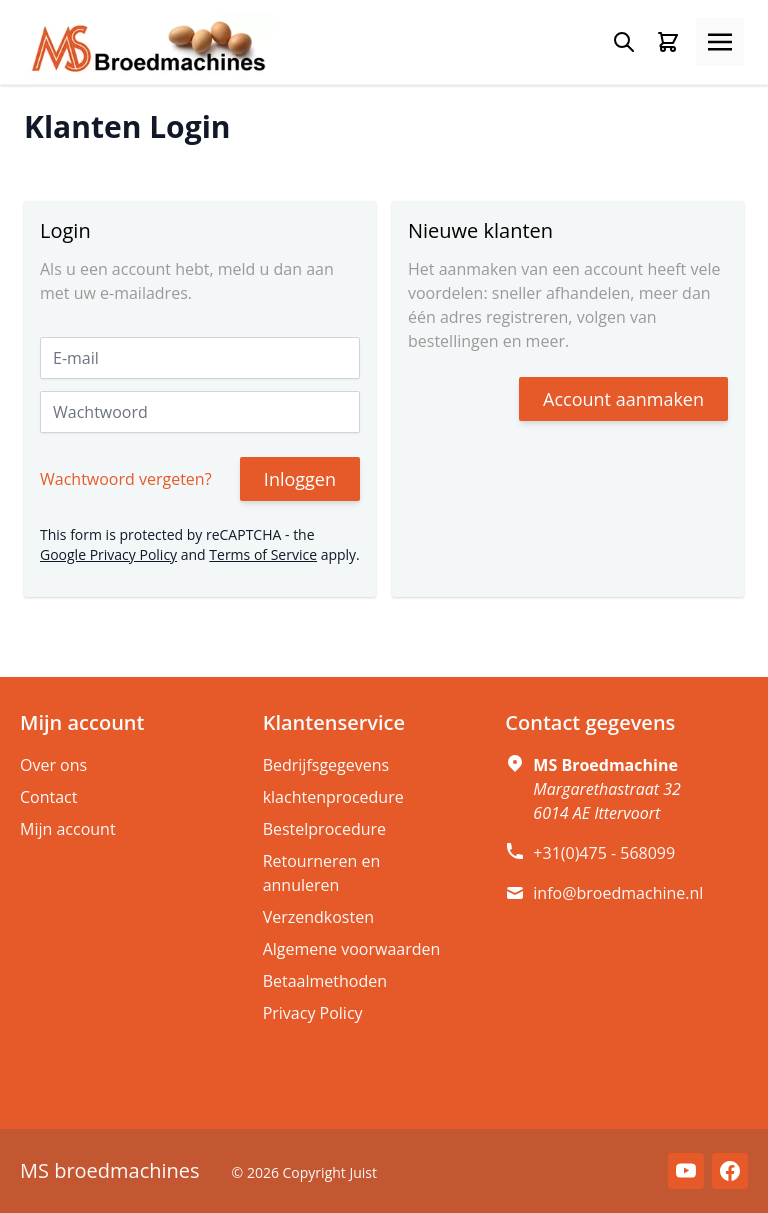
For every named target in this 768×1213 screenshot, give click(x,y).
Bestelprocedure (324, 829)
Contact (48, 797)
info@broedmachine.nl (618, 893)
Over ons (53, 765)
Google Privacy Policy (108, 554)
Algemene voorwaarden (352, 949)
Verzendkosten (318, 917)
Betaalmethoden (325, 981)
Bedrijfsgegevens (326, 765)
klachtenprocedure (333, 797)
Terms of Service (263, 554)
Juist (363, 1172)
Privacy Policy (313, 1013)
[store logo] (149, 48)
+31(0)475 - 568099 (604, 853)
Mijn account (68, 829)
